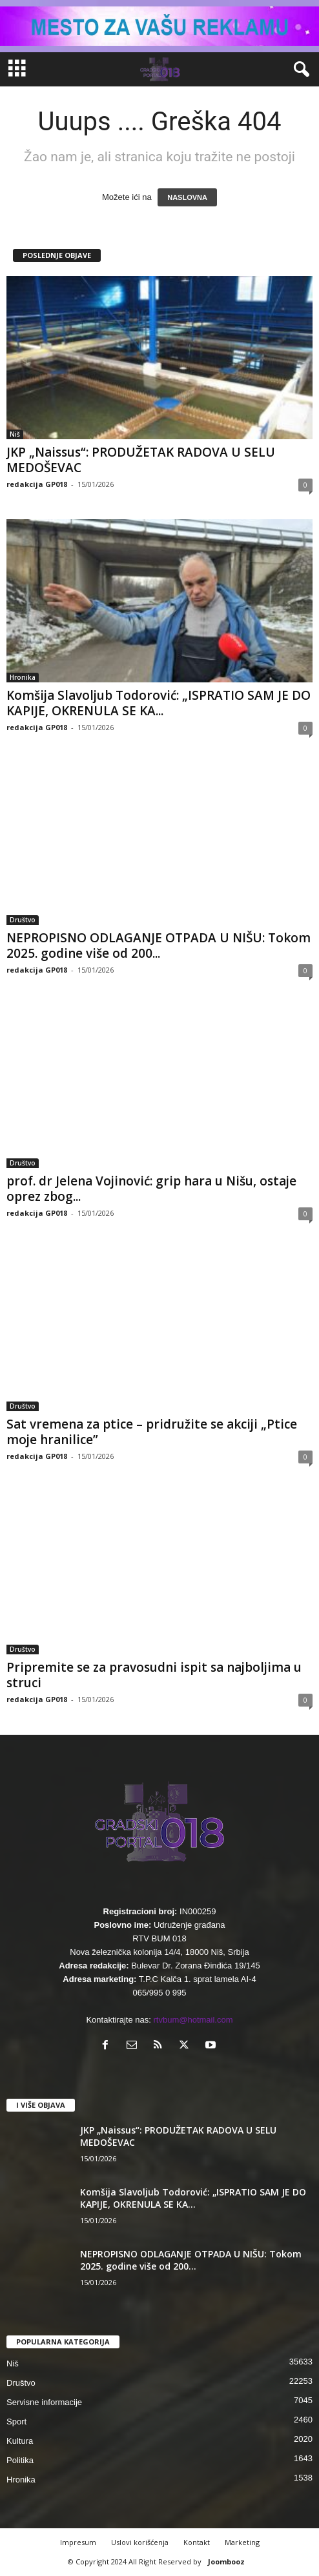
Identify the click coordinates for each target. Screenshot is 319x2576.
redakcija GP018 (36, 484)
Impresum (78, 2542)
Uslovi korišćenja (140, 2542)
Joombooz (226, 2561)
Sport (16, 2421)
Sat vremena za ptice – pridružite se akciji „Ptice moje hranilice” (151, 1432)
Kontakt (196, 2542)
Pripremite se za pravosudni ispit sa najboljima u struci (154, 1675)
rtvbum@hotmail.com (193, 2020)
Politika (20, 2460)
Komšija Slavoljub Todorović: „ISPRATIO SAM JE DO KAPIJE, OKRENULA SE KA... (158, 703)
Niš (15, 434)
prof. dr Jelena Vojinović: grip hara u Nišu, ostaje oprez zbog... (151, 1189)
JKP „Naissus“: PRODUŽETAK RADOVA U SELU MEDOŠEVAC (140, 460)
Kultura (19, 2441)
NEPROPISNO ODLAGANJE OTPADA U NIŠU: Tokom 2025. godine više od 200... (158, 945)
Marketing (242, 2542)
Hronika (23, 677)
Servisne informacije (44, 2402)
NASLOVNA (187, 197)
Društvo (23, 919)
